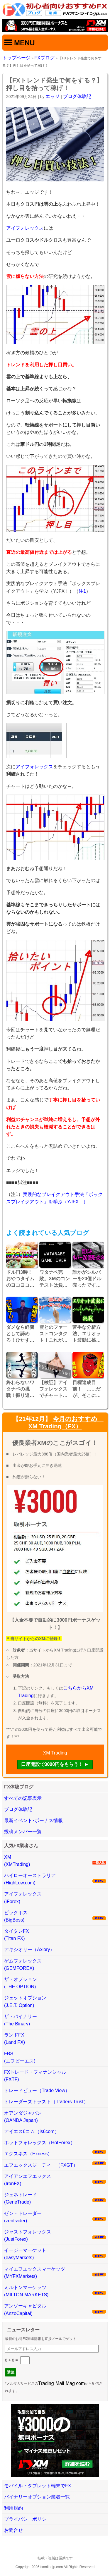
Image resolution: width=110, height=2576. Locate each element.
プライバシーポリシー (27, 2519)
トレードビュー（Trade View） (37, 2090)
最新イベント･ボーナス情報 (33, 1820)
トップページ (16, 57)
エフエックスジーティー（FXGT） (41, 2165)
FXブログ (44, 57)
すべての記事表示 (23, 1798)
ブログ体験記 (77, 96)
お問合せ (13, 2530)
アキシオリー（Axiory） (29, 1949)
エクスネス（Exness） (28, 2153)
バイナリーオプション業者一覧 (37, 2496)
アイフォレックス (25, 228)
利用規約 (13, 2507)
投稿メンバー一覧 (23, 1831)
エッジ (52, 96)
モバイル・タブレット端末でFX (37, 2485)
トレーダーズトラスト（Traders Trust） (46, 2101)
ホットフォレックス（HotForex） (39, 2142)
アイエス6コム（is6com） (31, 2131)
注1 (82, 591)
